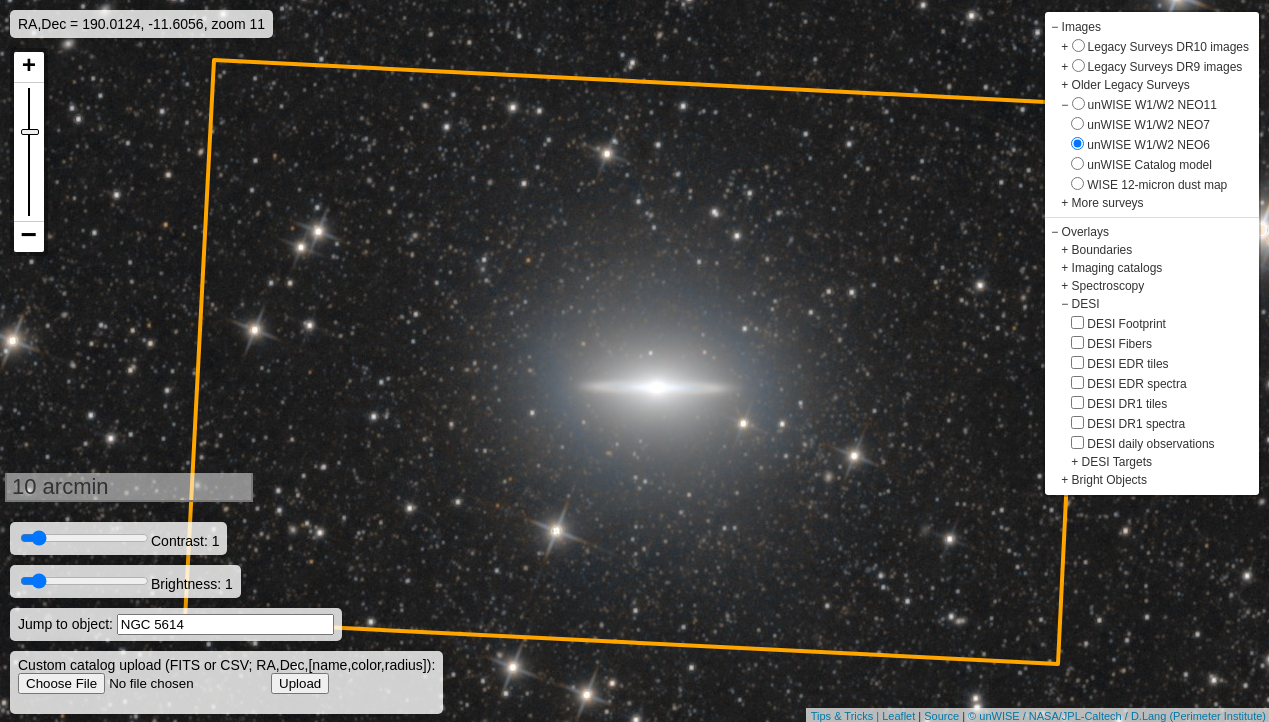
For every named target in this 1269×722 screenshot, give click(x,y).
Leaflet (898, 716)
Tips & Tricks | (847, 716)
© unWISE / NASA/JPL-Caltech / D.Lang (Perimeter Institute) (1117, 716)
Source (941, 716)
